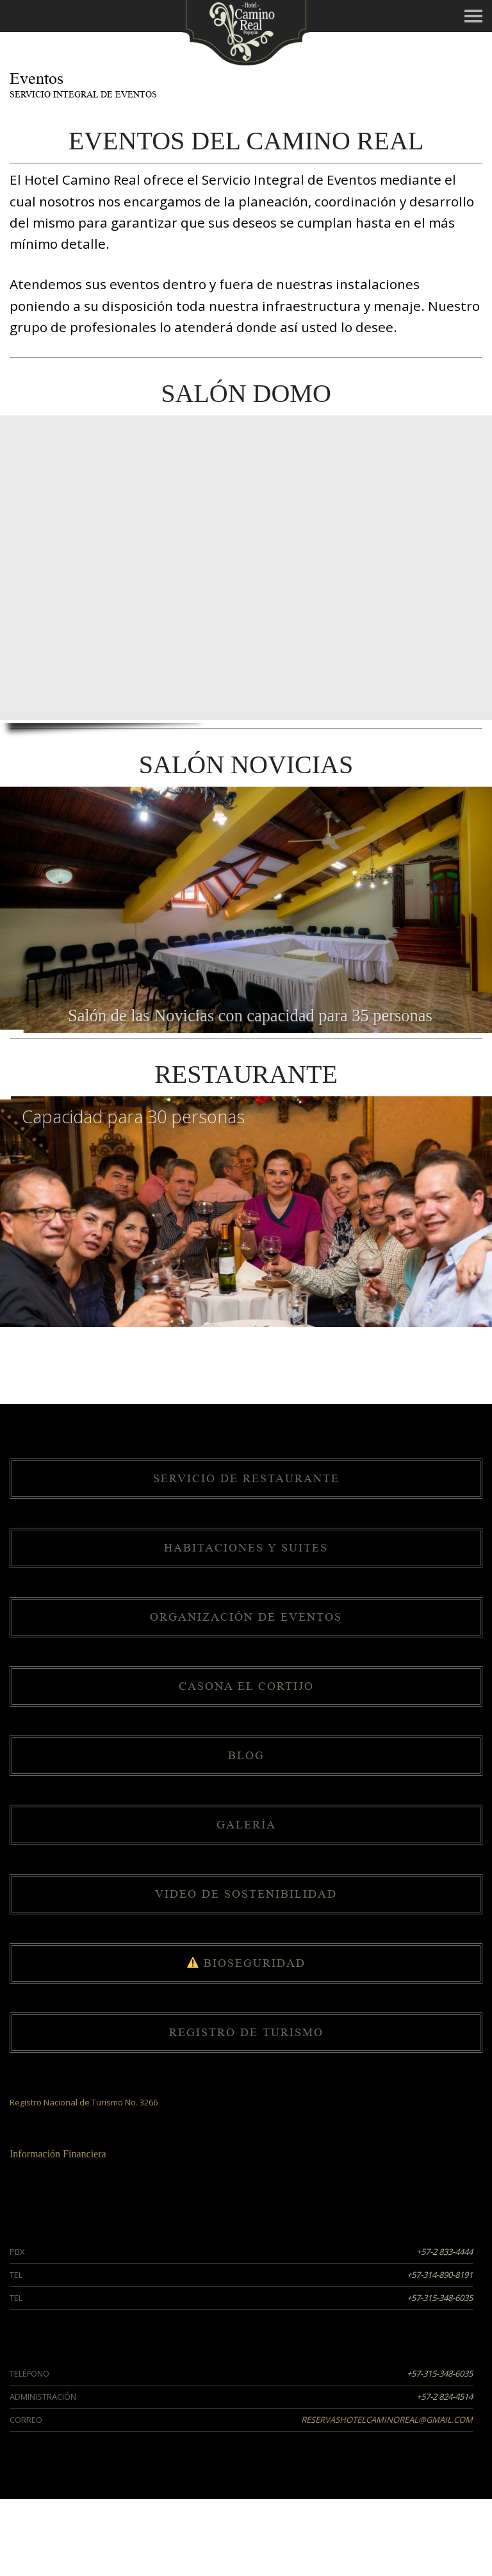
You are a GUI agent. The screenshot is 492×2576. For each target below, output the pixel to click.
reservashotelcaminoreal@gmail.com (387, 2419)
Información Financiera (58, 2153)
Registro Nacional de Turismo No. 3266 (84, 2102)
